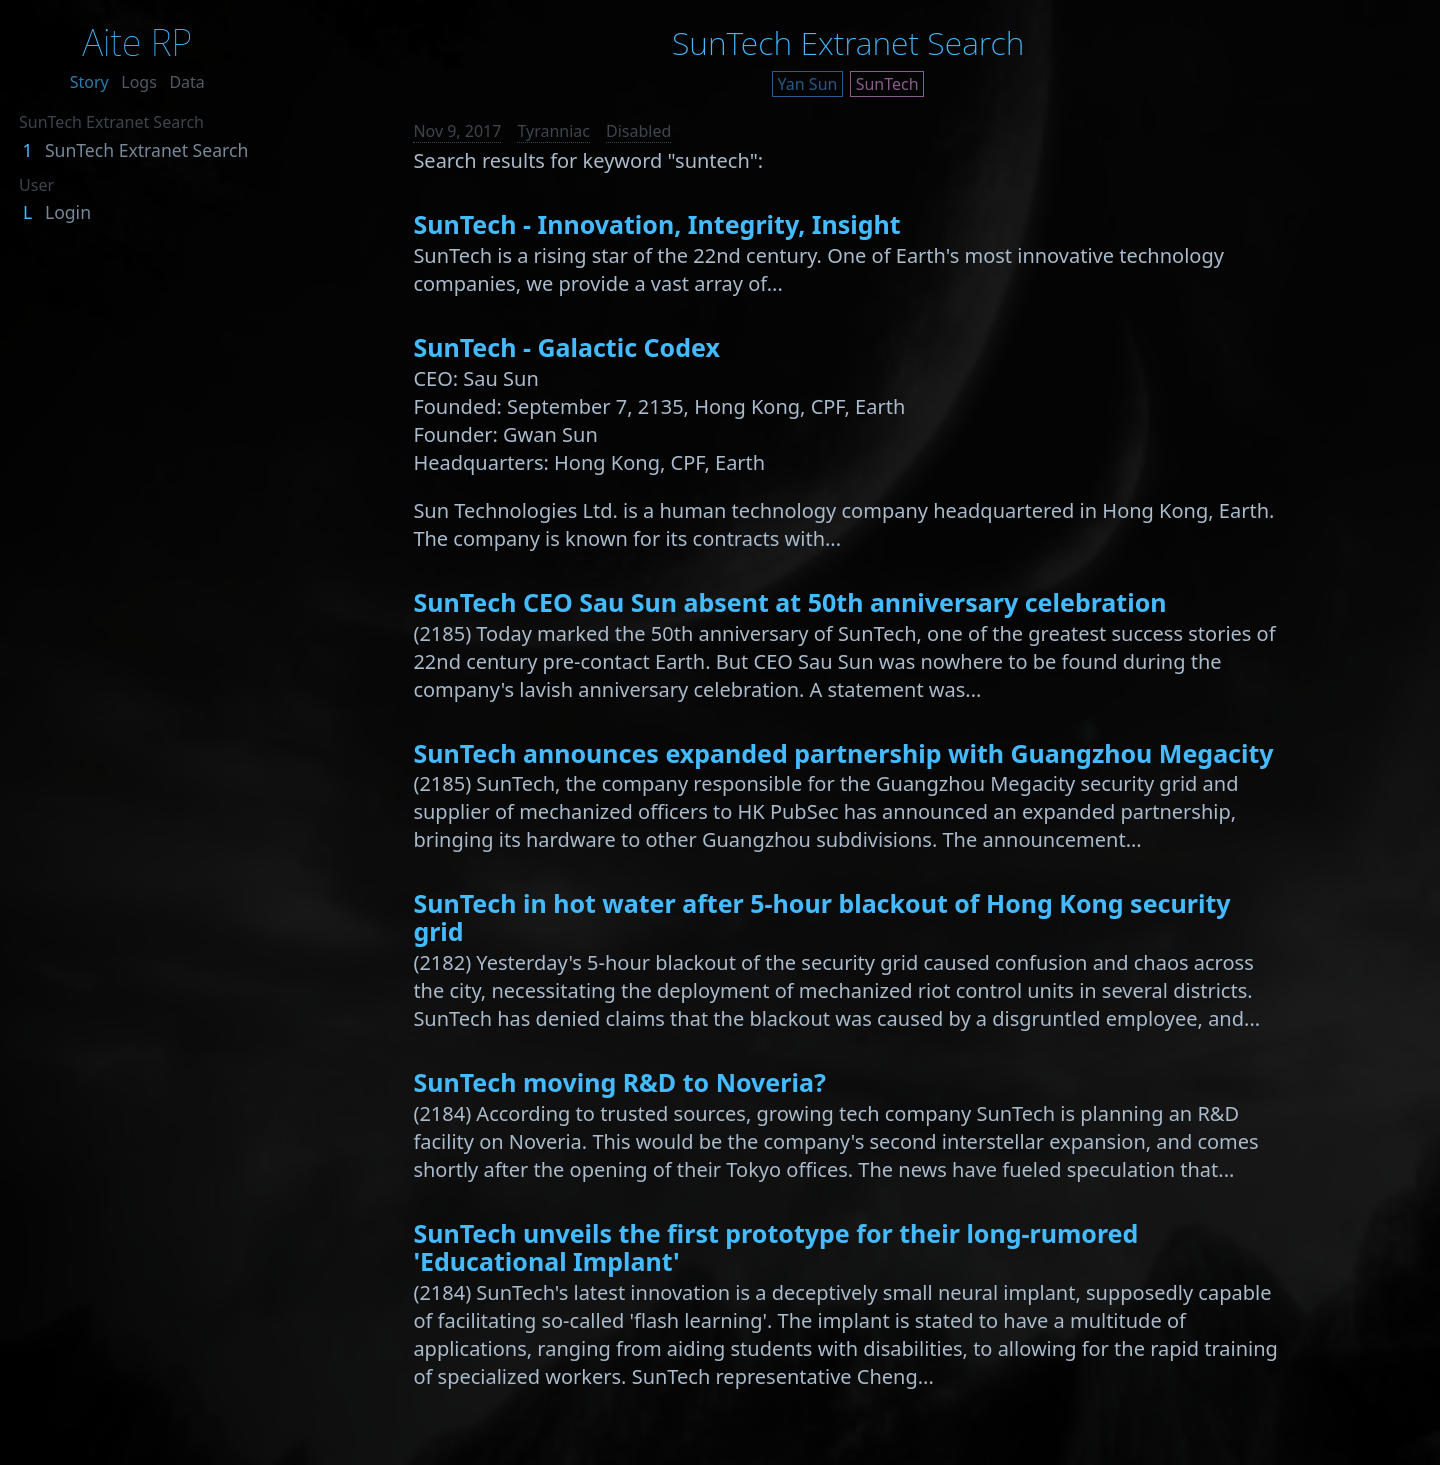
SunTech (887, 84)
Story (89, 82)
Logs (139, 82)
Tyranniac (553, 131)
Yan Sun (808, 84)
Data (186, 82)
